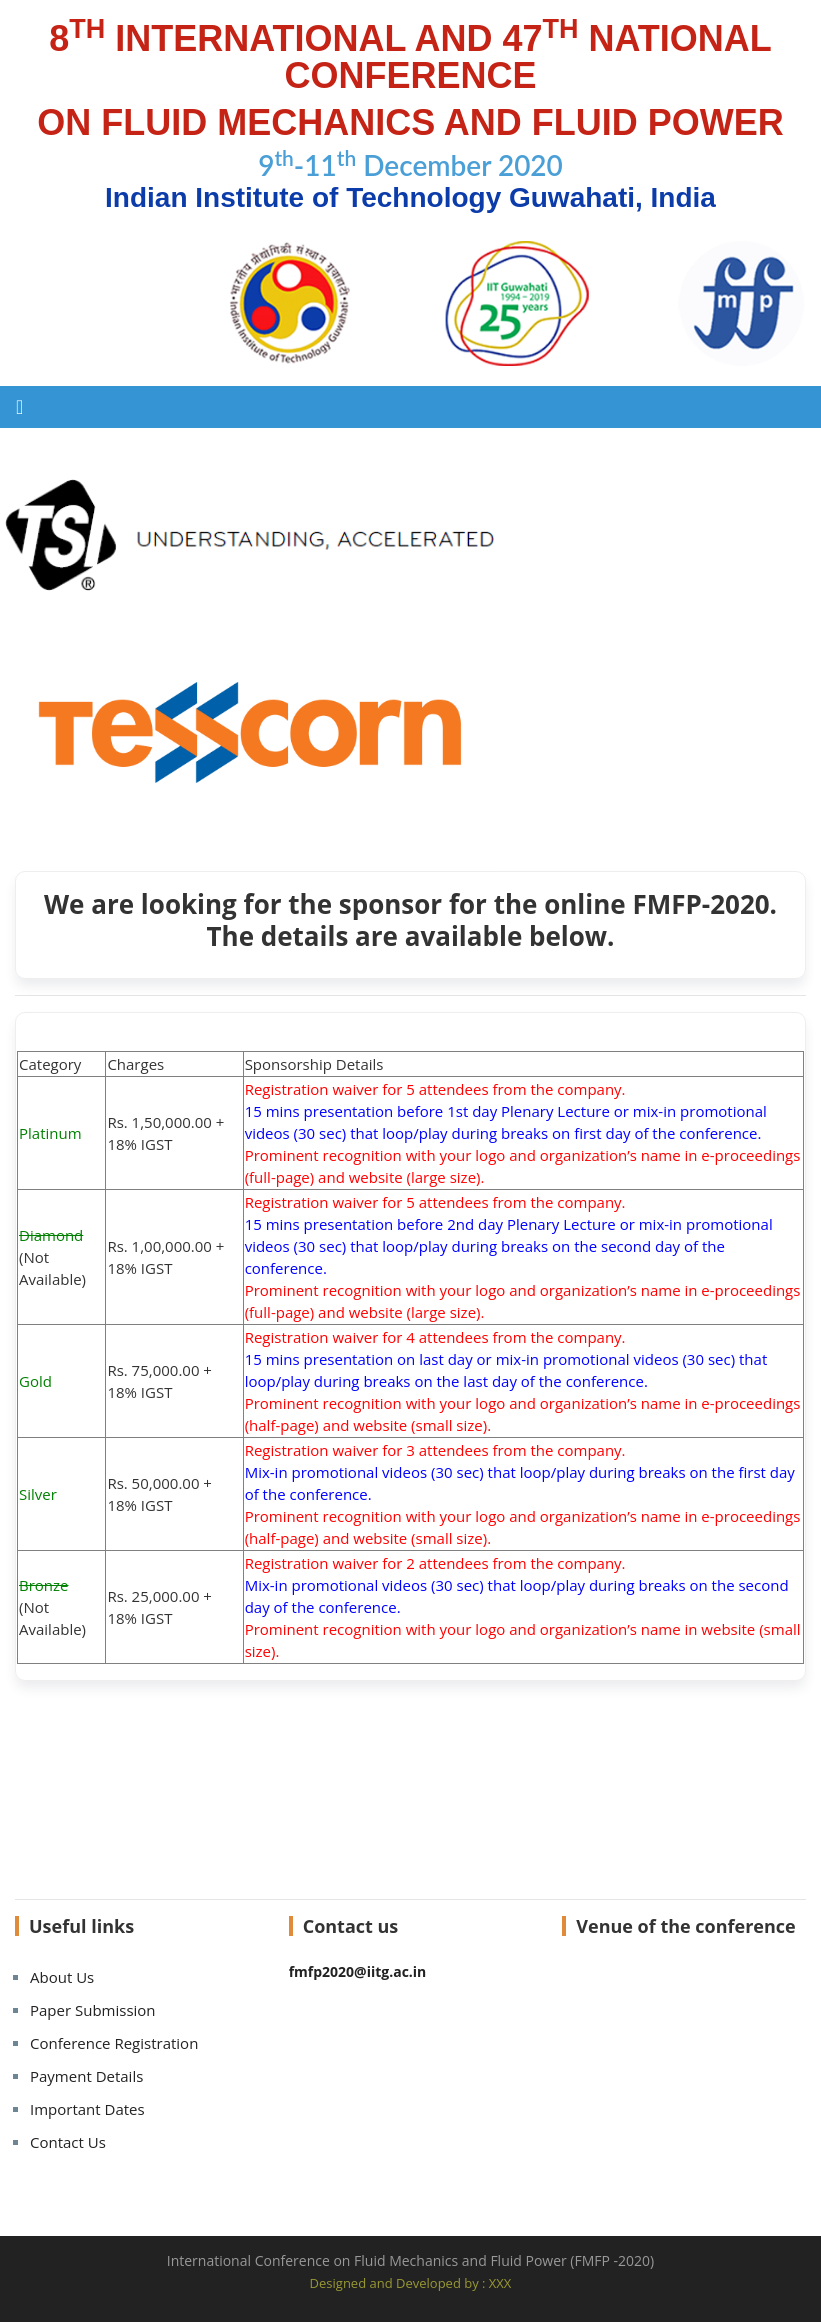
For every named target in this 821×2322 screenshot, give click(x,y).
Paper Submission (93, 2010)
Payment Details (86, 2076)
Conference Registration (114, 2043)
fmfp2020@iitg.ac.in (358, 1971)
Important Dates (87, 2109)
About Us (62, 1977)
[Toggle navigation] (19, 407)
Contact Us (68, 2142)
